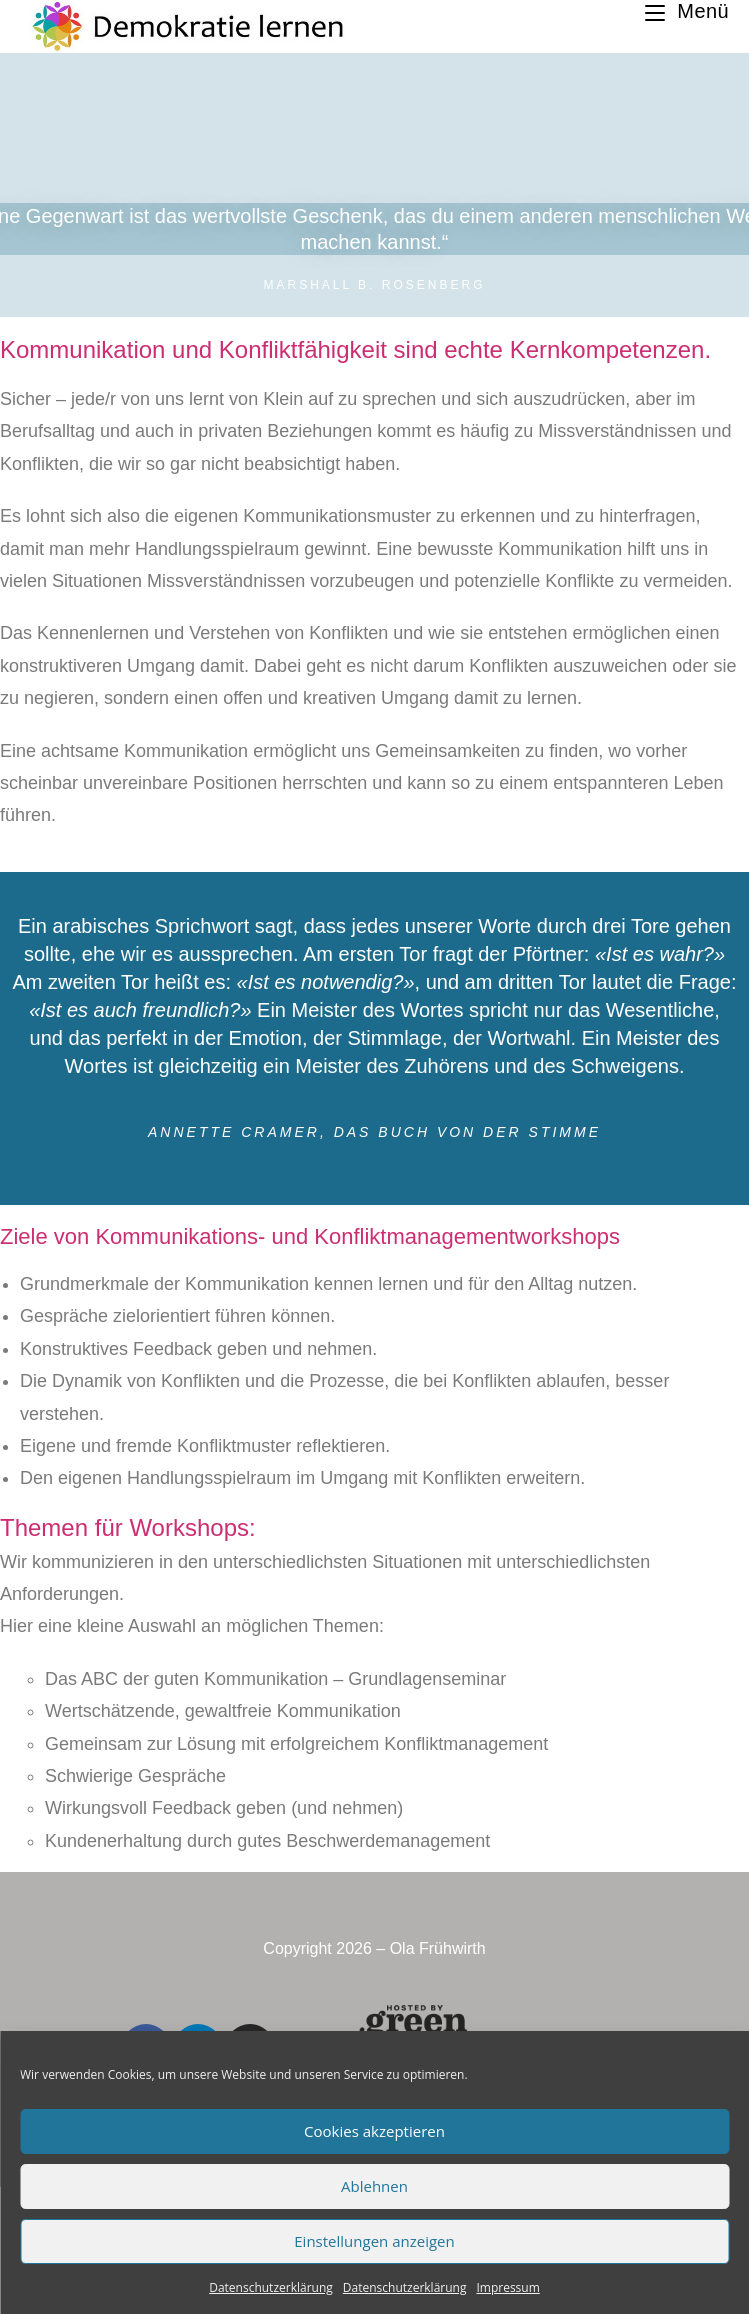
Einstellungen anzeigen (374, 2241)
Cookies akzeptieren (374, 2131)
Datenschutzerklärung (271, 2287)
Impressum (507, 2287)
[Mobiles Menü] (687, 11)
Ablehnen (374, 2186)
